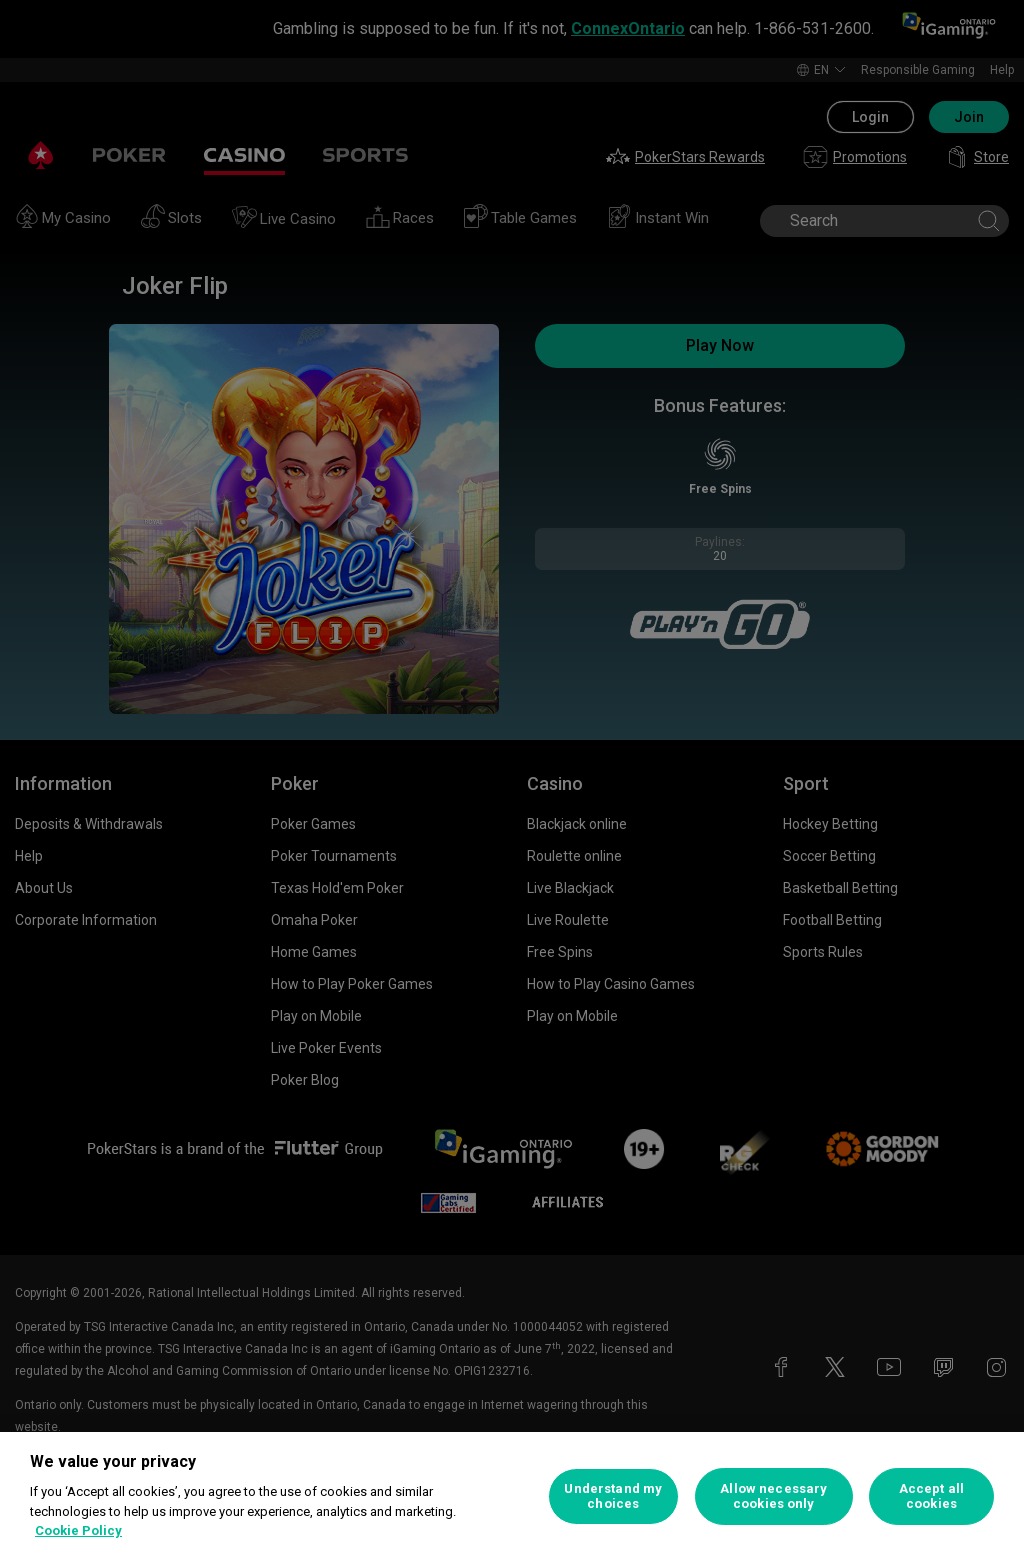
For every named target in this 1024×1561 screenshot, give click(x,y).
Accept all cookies (931, 1496)
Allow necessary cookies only (773, 1496)
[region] (512, 1496)
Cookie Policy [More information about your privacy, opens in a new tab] (78, 1530)
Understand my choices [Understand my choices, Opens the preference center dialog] (613, 1496)
